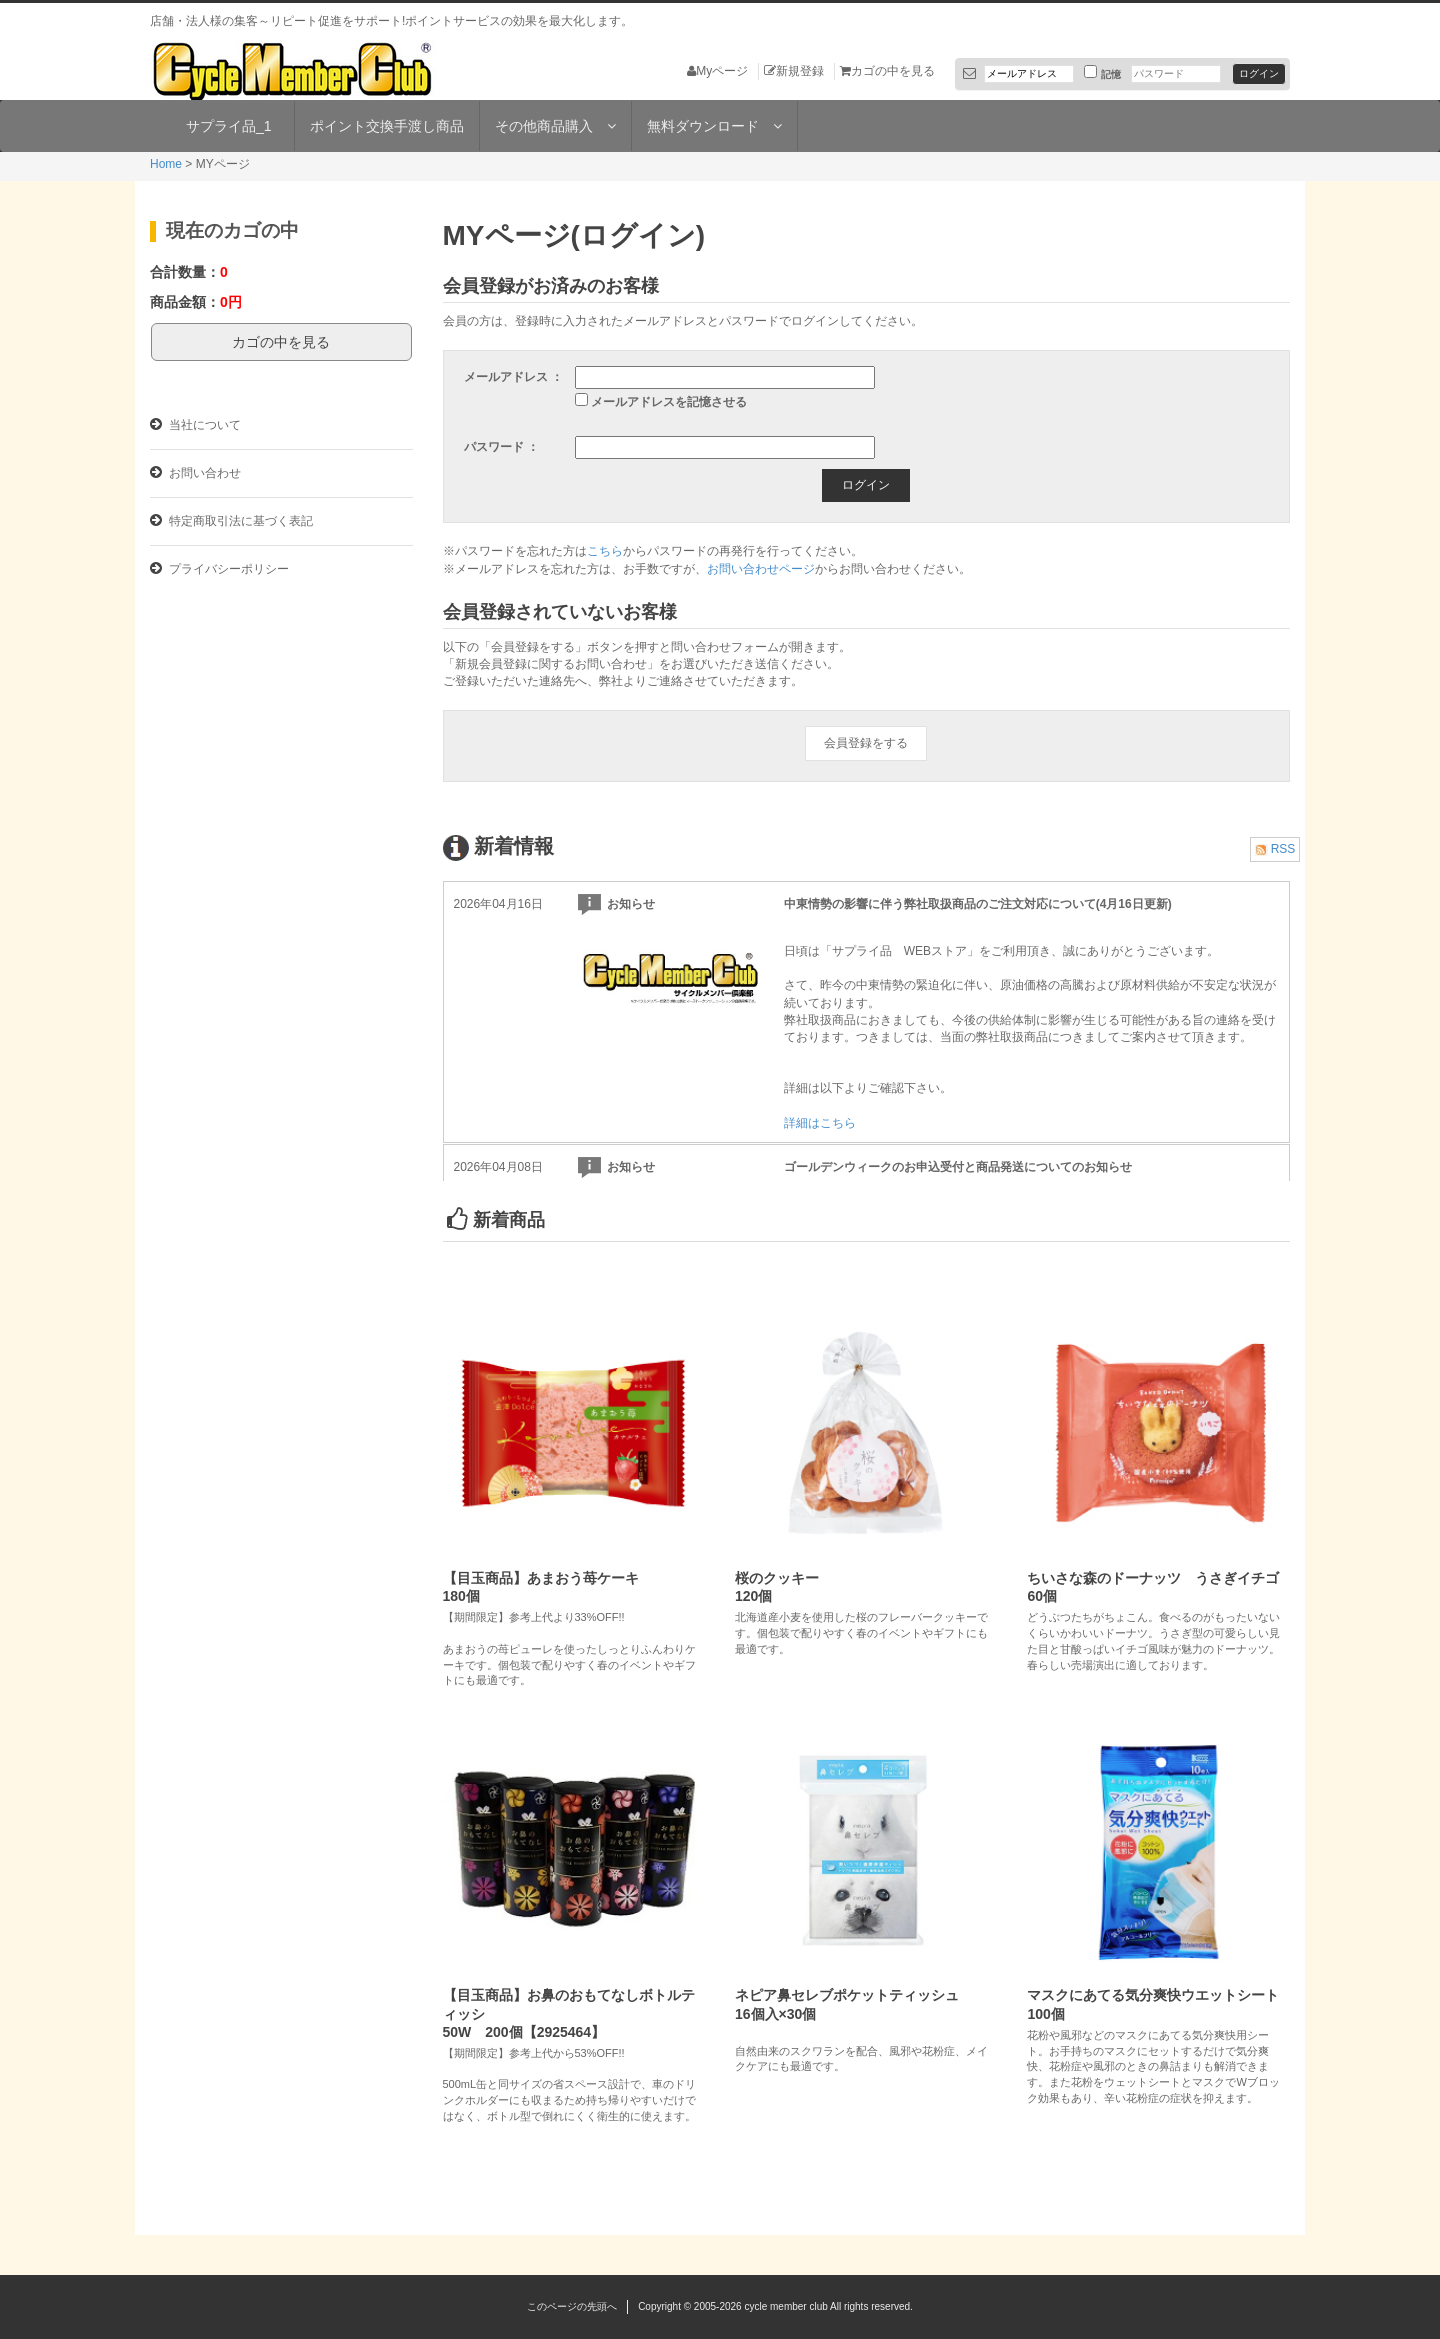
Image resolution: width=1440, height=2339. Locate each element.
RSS (1275, 849)
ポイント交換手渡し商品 (387, 126)
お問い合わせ (195, 472)
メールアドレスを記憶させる (669, 402)
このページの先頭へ (572, 2306)
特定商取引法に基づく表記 (231, 520)
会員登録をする (866, 743)
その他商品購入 (555, 126)
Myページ (717, 71)
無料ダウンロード (714, 126)
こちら (605, 551)
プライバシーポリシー (219, 568)
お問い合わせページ (761, 569)
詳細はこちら (820, 1123)
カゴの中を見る (887, 71)
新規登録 (794, 71)
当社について (195, 424)
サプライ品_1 (229, 126)
